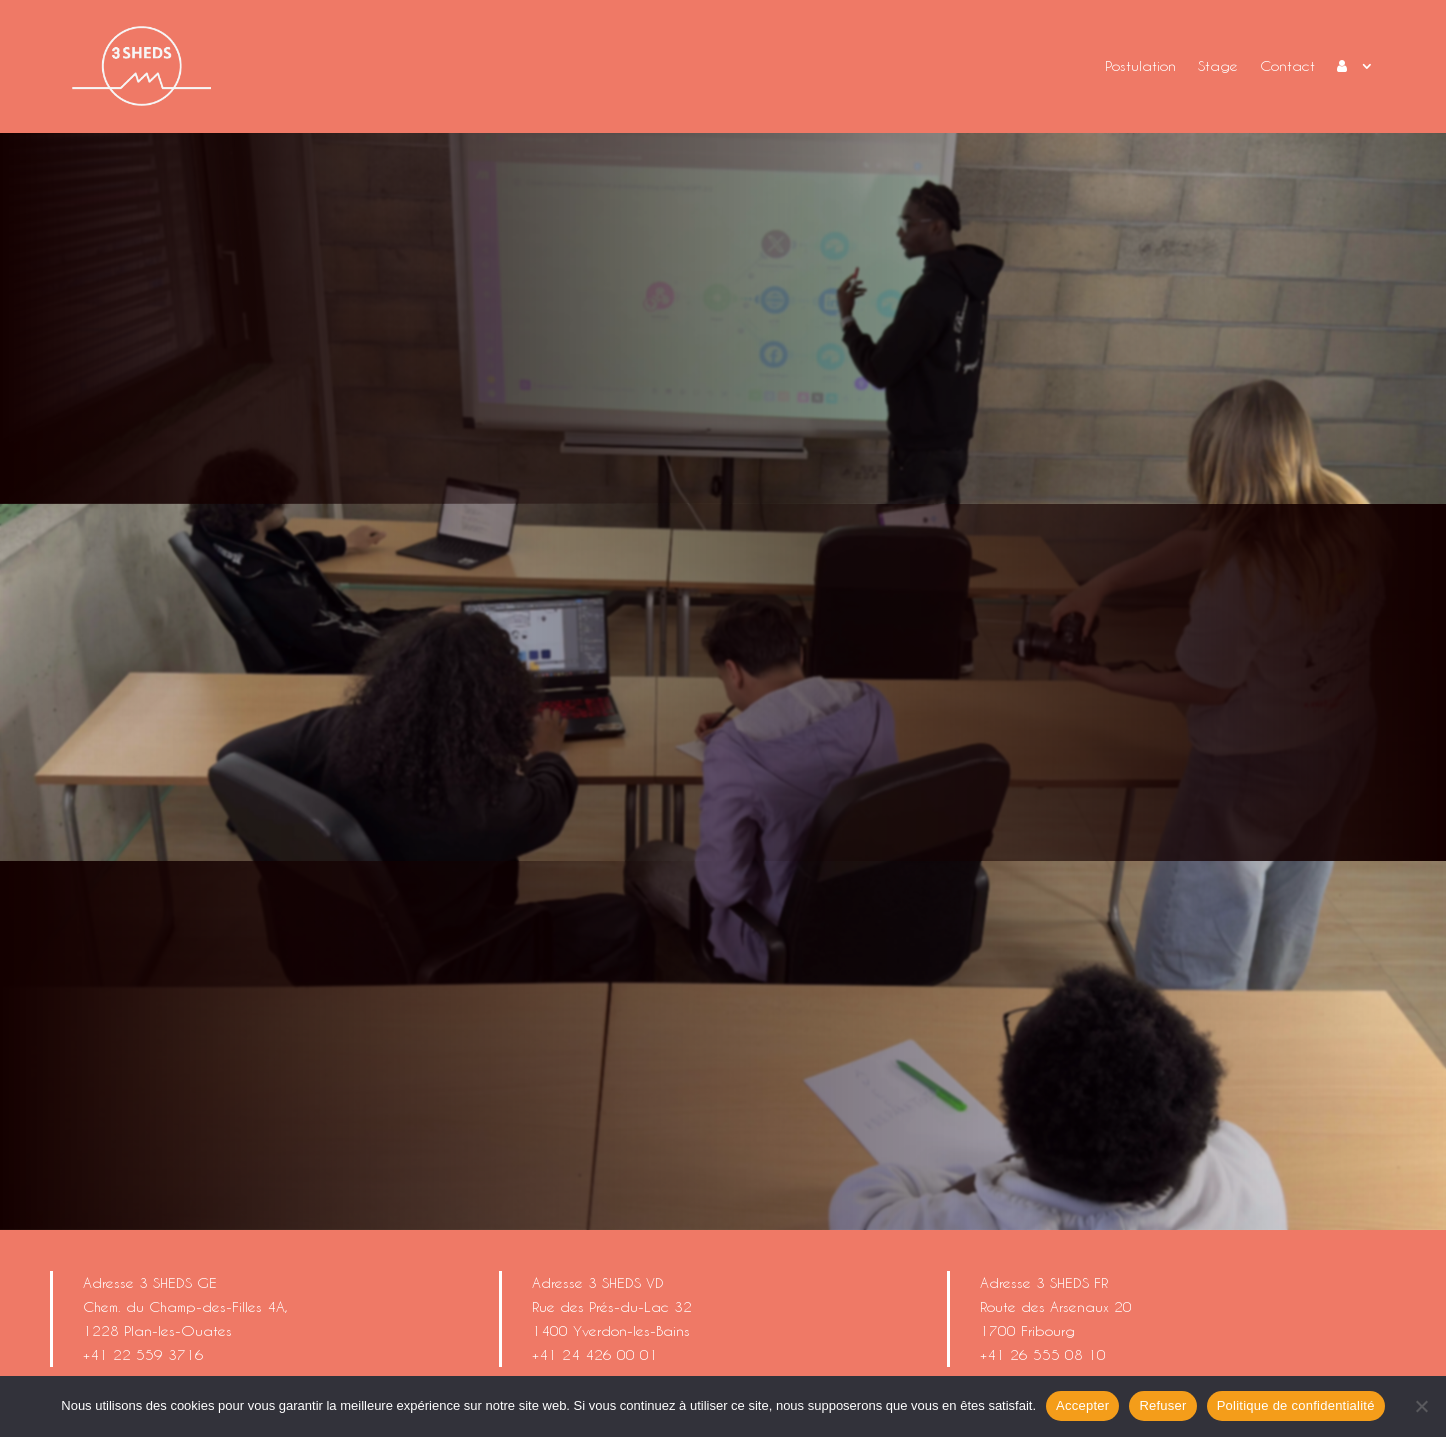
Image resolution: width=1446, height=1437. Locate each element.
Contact (1287, 65)
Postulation (1140, 65)
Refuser (1162, 1405)
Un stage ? (633, 311)
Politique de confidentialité (1296, 1405)
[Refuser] (1421, 1406)
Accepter (1082, 1405)
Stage (1218, 65)
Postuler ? (964, 311)
